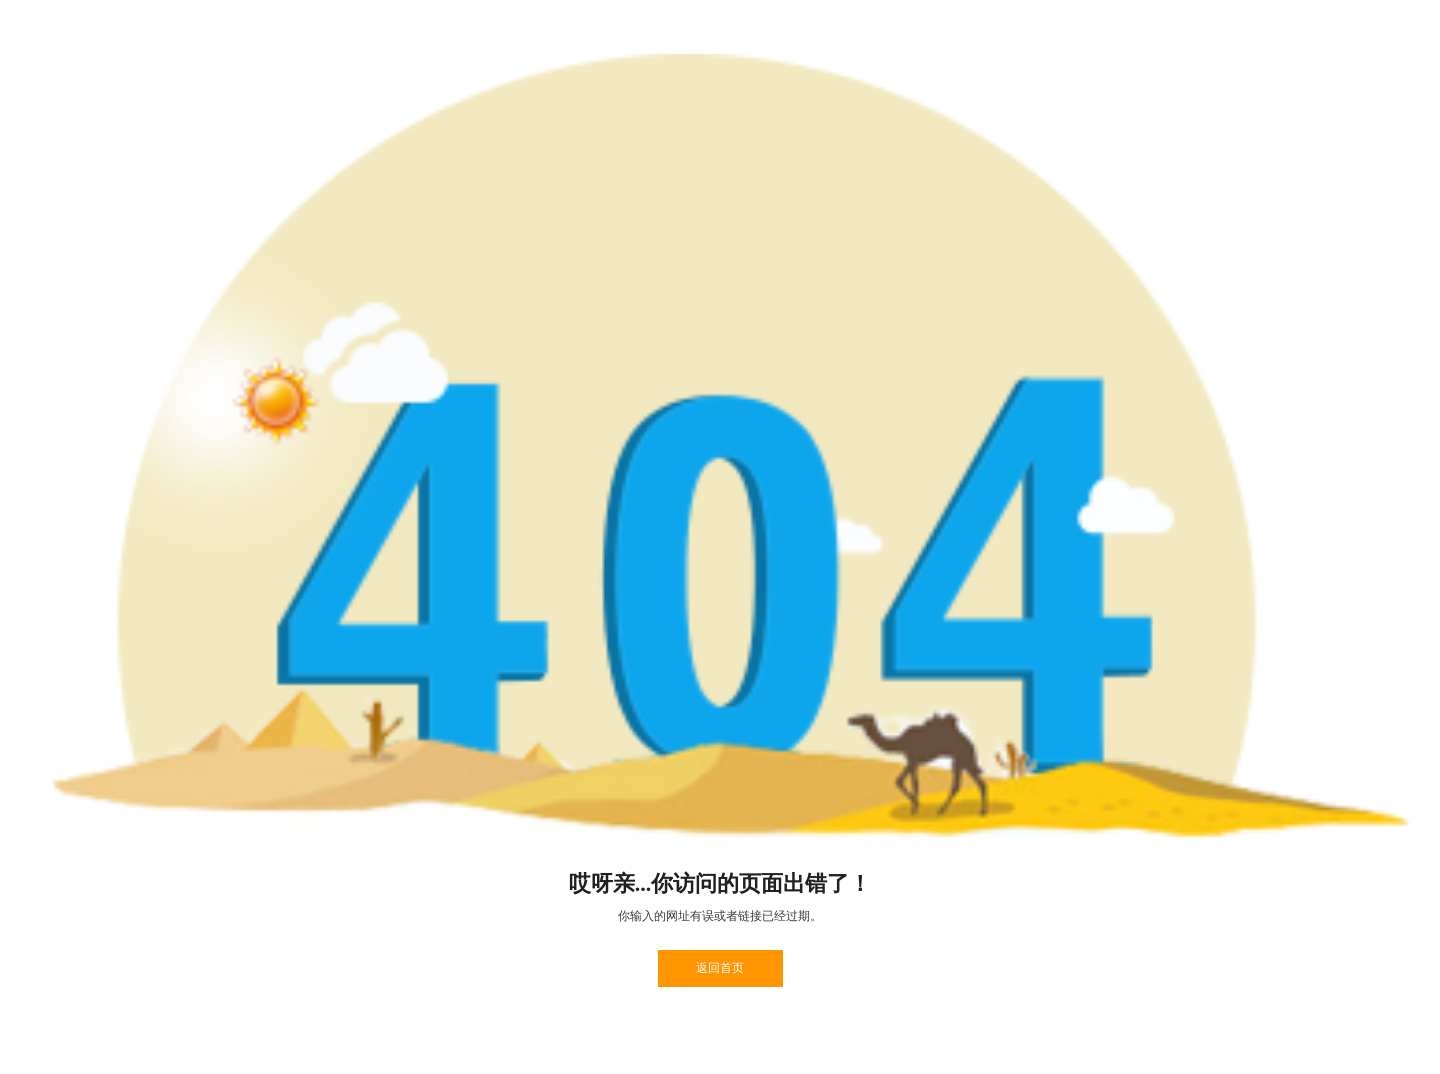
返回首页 (720, 968)
